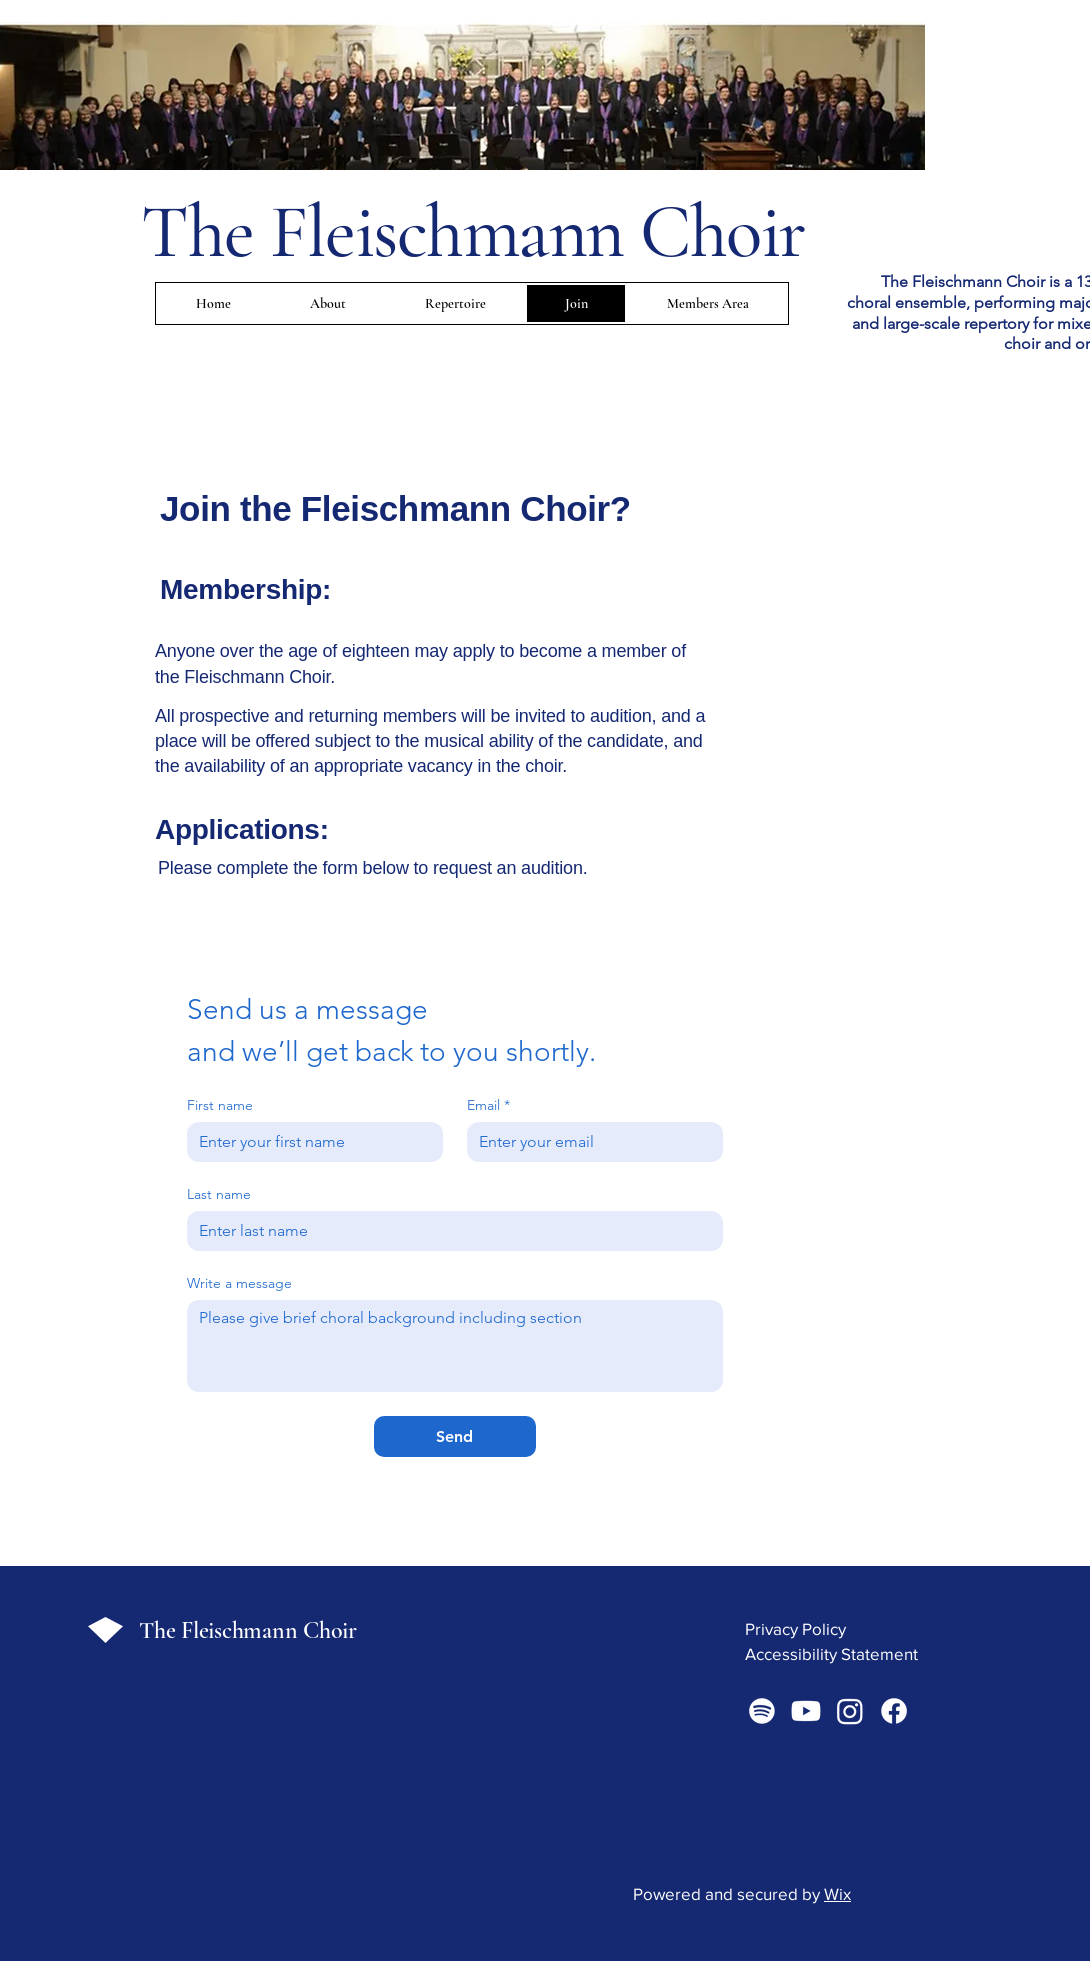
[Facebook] (894, 1711)
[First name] (309, 1142)
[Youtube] (806, 1711)
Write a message (239, 1283)
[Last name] (449, 1231)
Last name (219, 1194)
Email (488, 1105)
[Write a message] (455, 1346)
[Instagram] (850, 1711)
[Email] (589, 1142)
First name (220, 1105)
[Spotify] (762, 1711)
